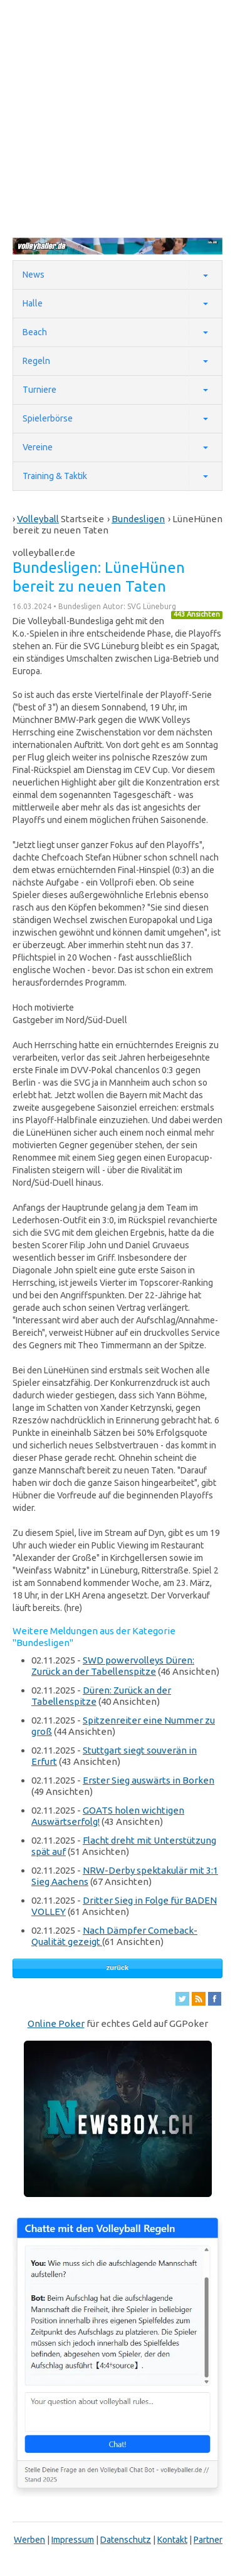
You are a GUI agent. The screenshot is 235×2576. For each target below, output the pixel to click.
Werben (29, 2540)
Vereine (38, 447)
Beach (35, 332)
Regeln (36, 361)
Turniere (39, 390)
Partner (208, 2540)
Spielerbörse (48, 418)
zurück (117, 1967)
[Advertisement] (117, 118)
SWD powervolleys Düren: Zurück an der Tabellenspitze (112, 1666)
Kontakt (172, 2540)
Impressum (72, 2540)
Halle (33, 303)
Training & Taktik (55, 476)
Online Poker (56, 2023)
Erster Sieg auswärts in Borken (148, 1780)
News (33, 275)
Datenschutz (125, 2540)
